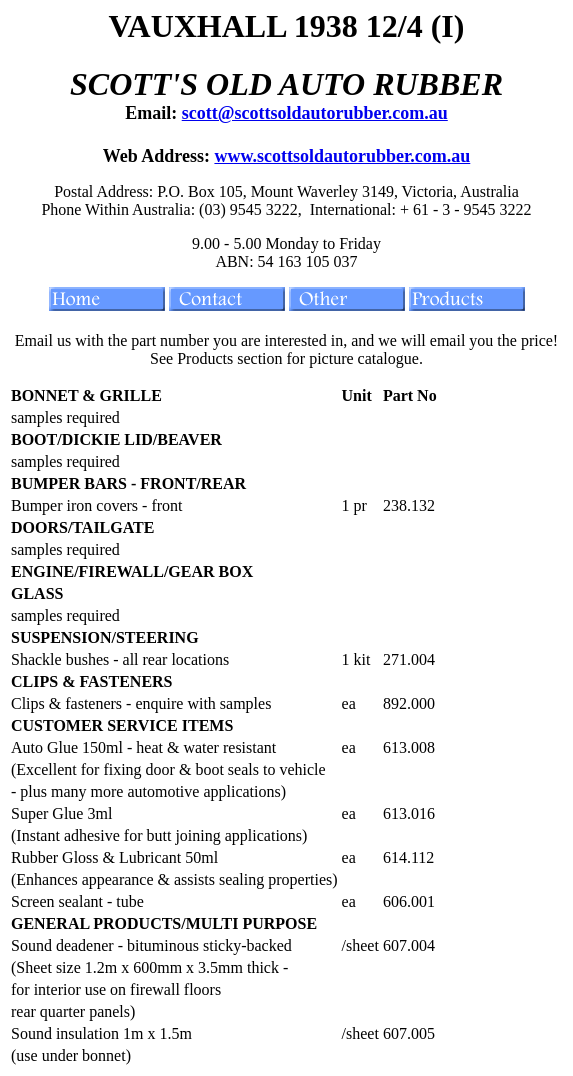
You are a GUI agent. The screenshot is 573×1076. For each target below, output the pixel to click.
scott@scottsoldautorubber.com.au (315, 113)
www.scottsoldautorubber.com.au (342, 156)
